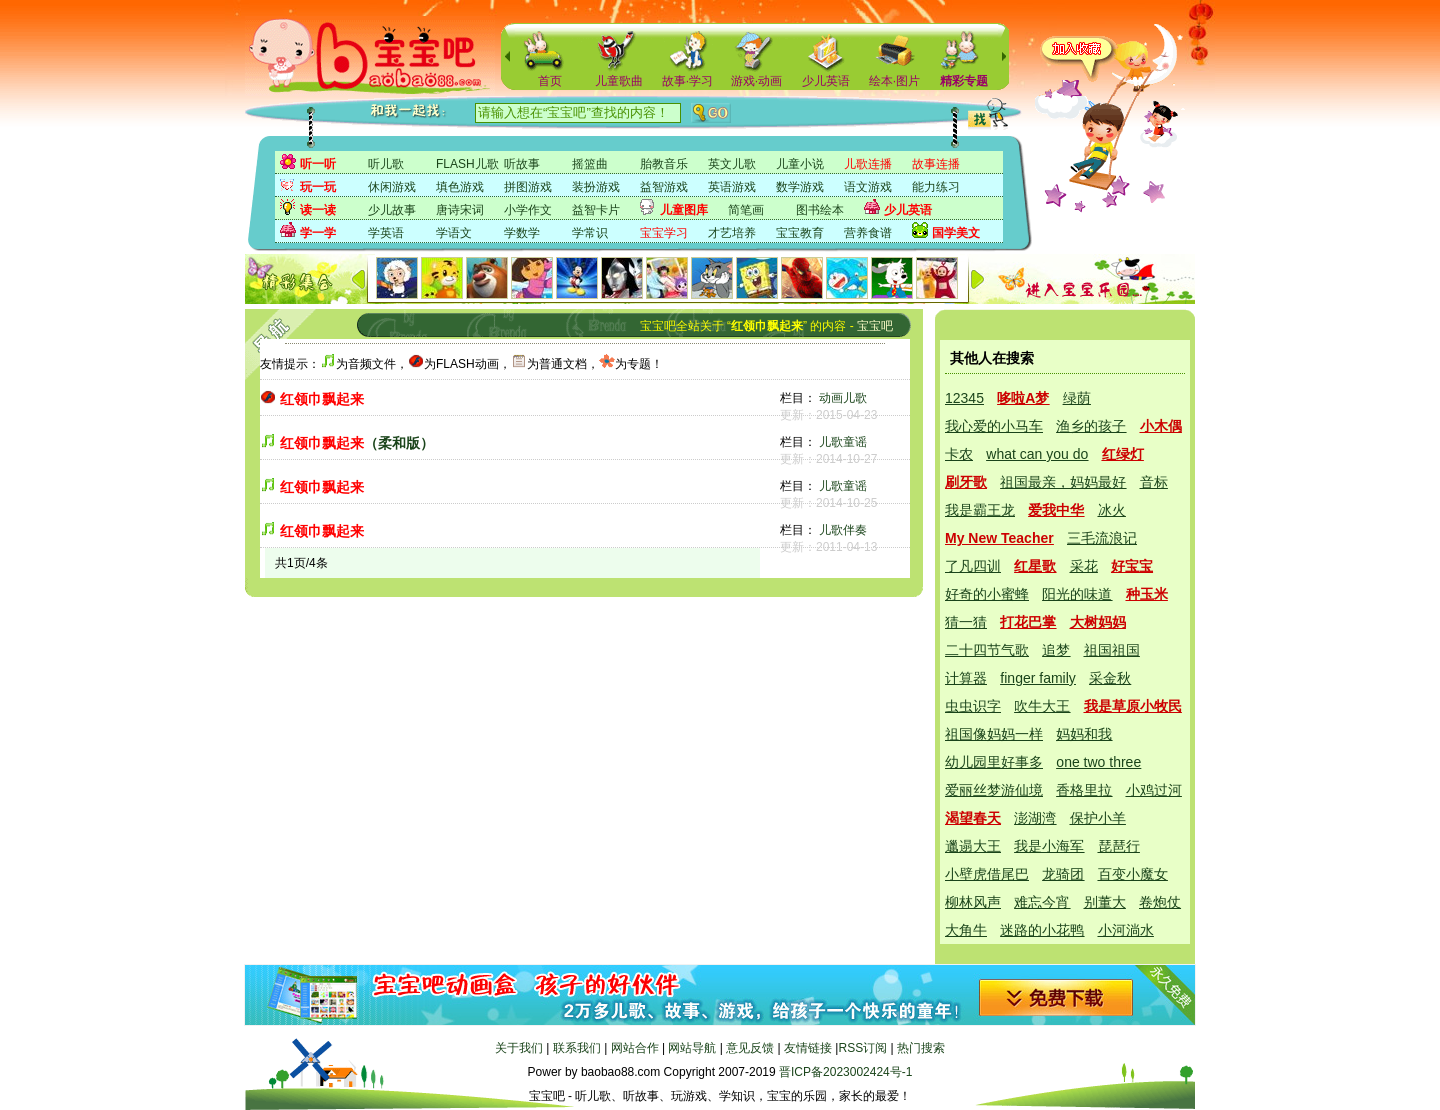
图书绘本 (820, 210)
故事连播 (936, 164)
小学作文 (528, 210)
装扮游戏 (596, 187)
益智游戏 (664, 187)
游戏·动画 (756, 81)
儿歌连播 (868, 164)
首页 (550, 81)
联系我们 (577, 1048)
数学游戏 (800, 187)
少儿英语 (826, 81)
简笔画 (746, 210)
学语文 (454, 233)
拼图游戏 (528, 187)
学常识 (590, 233)
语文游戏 (868, 187)
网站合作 (635, 1048)
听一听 (318, 164)
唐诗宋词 (460, 210)
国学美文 (956, 233)
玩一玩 (318, 187)
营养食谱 (868, 233)
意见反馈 (750, 1048)
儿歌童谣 (843, 442)
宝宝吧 (875, 326)
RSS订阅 (862, 1048)
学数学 (522, 233)
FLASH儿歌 (467, 164)
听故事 (522, 164)
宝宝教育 (800, 233)
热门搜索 (921, 1048)
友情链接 (808, 1048)
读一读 (318, 210)
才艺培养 (732, 233)
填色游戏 (460, 187)
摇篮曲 (590, 164)
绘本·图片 (894, 81)
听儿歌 (386, 164)
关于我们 (519, 1048)
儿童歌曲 (619, 81)
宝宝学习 (664, 233)
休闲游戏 (392, 187)
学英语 (386, 233)
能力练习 (936, 187)
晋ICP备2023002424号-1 (845, 1072)
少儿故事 (392, 210)
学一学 (318, 233)
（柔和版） (357, 443)
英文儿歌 (732, 164)
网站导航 (692, 1048)
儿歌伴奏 (843, 530)
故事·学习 (687, 81)
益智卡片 (596, 210)
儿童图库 (684, 210)
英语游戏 (732, 187)
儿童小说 (800, 164)
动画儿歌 (843, 398)
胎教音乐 (664, 164)
